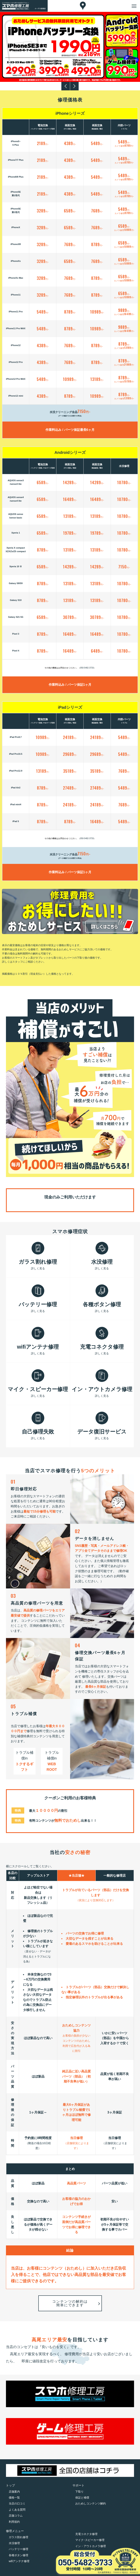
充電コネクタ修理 (86, 2534)
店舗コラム (16, 2515)
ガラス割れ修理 (18, 2537)
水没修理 (14, 2543)
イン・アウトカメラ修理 (90, 2546)
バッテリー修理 (18, 2549)
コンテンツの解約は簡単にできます (70, 2303)
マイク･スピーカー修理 (89, 2540)
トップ (10, 2485)
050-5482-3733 (87, 668)
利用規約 (14, 2521)
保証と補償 (82, 2497)
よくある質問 (17, 2509)
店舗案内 (14, 2491)
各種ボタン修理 (18, 2555)
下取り (79, 2491)
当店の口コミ (17, 2503)
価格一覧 (14, 2497)
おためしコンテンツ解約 (90, 2503)
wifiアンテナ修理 (19, 2561)
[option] (70, 47)
